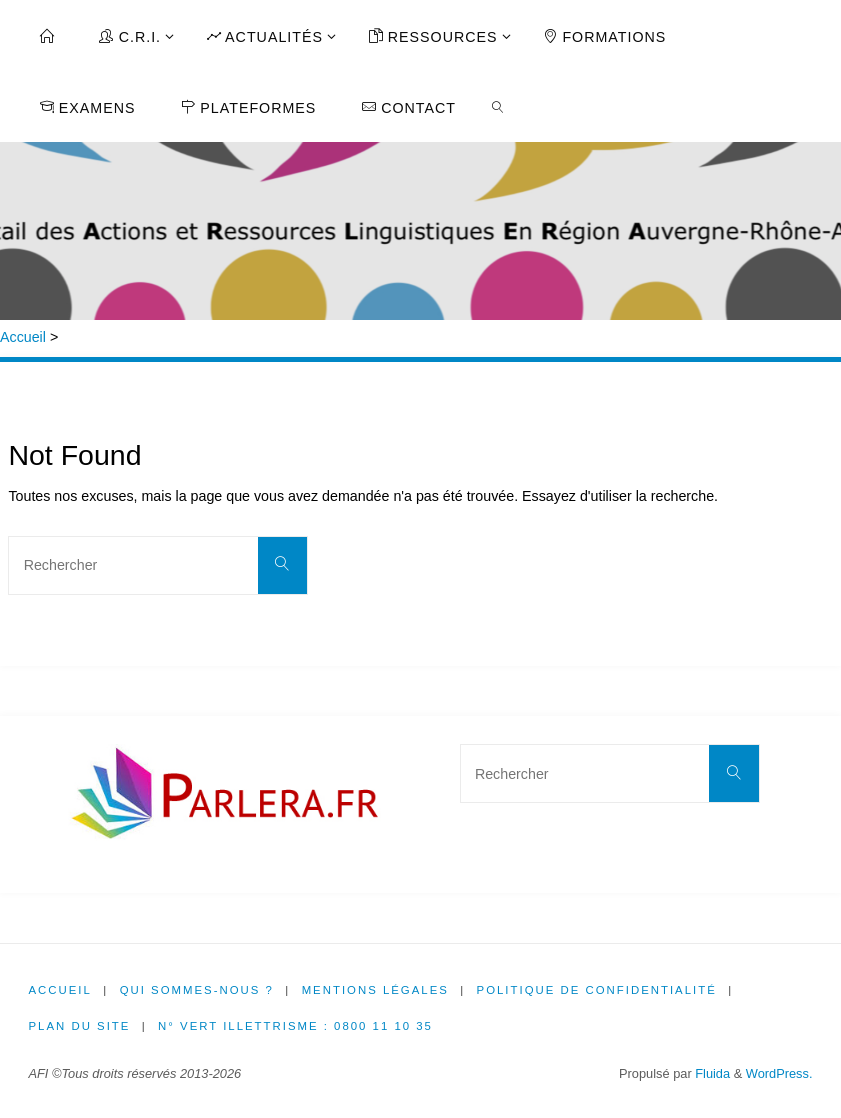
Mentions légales (375, 990)
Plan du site (80, 1026)
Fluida (711, 1073)
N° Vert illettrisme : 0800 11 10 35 (295, 1026)
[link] (498, 106)
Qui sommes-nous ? (197, 990)
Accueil (23, 337)
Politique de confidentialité (597, 990)
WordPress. (779, 1073)
